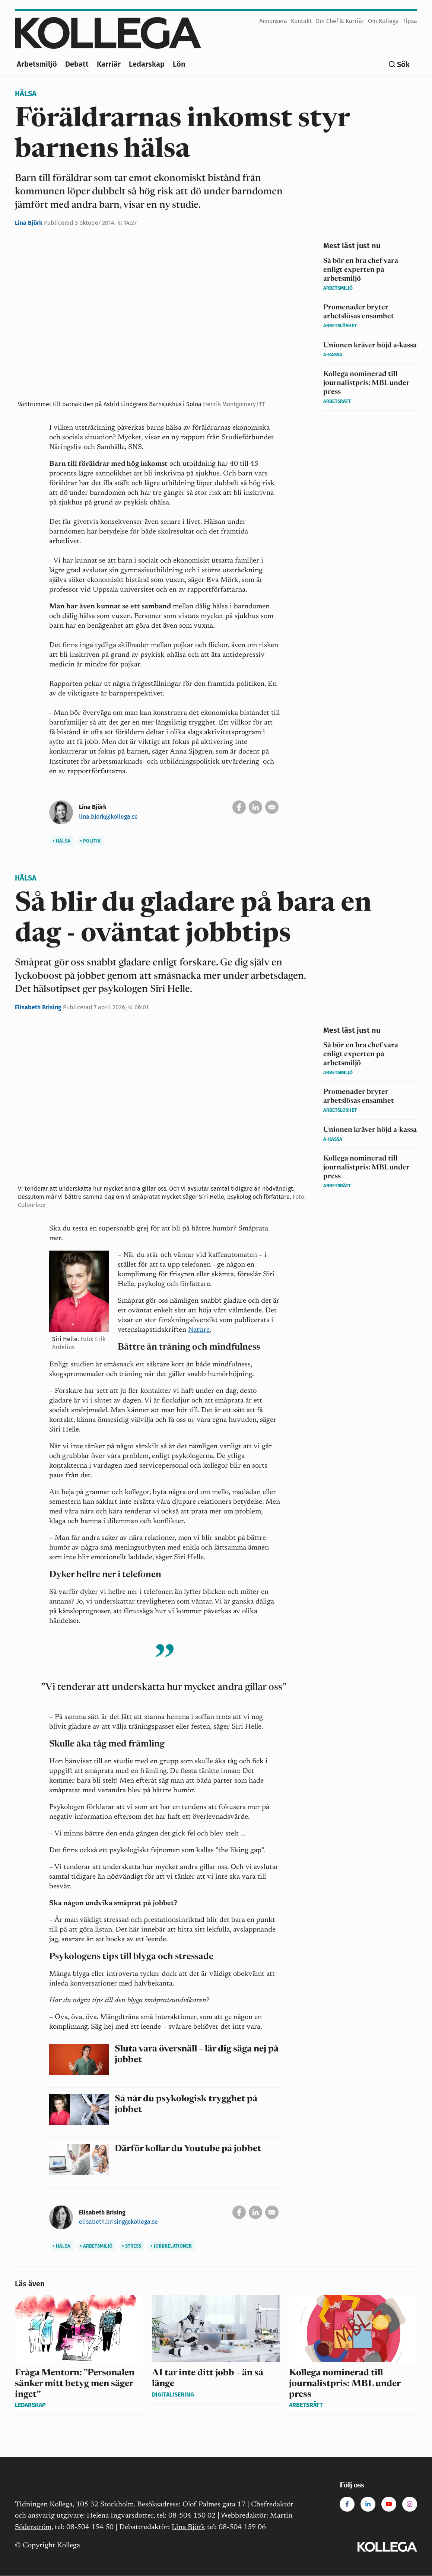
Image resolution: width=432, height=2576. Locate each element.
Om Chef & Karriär (339, 21)
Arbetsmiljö (37, 64)
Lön (179, 64)
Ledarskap (147, 64)
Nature (199, 1330)
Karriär (109, 64)
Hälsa (25, 93)
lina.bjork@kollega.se (108, 816)
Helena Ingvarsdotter (120, 2515)
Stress (131, 2246)
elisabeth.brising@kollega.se (118, 2221)
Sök (403, 64)
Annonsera (273, 21)
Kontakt (301, 21)
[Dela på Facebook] (239, 807)
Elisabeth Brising (39, 1007)
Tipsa (410, 21)
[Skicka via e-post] (272, 807)
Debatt (77, 64)
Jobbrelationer (171, 2246)
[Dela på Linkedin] (255, 807)
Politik (90, 841)
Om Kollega (383, 21)
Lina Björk (29, 222)
